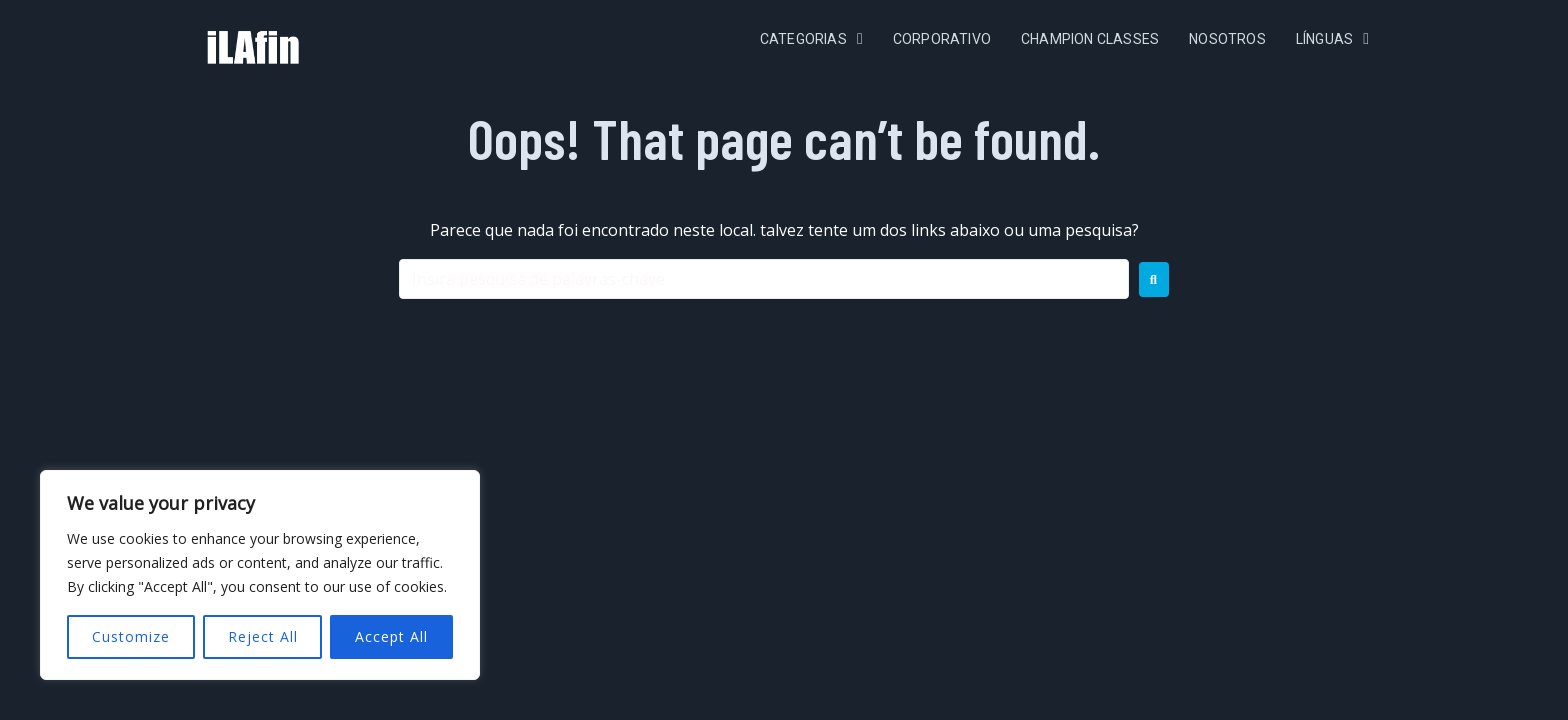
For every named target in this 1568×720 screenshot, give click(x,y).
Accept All (391, 636)
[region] (260, 575)
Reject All (263, 636)
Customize (131, 636)
